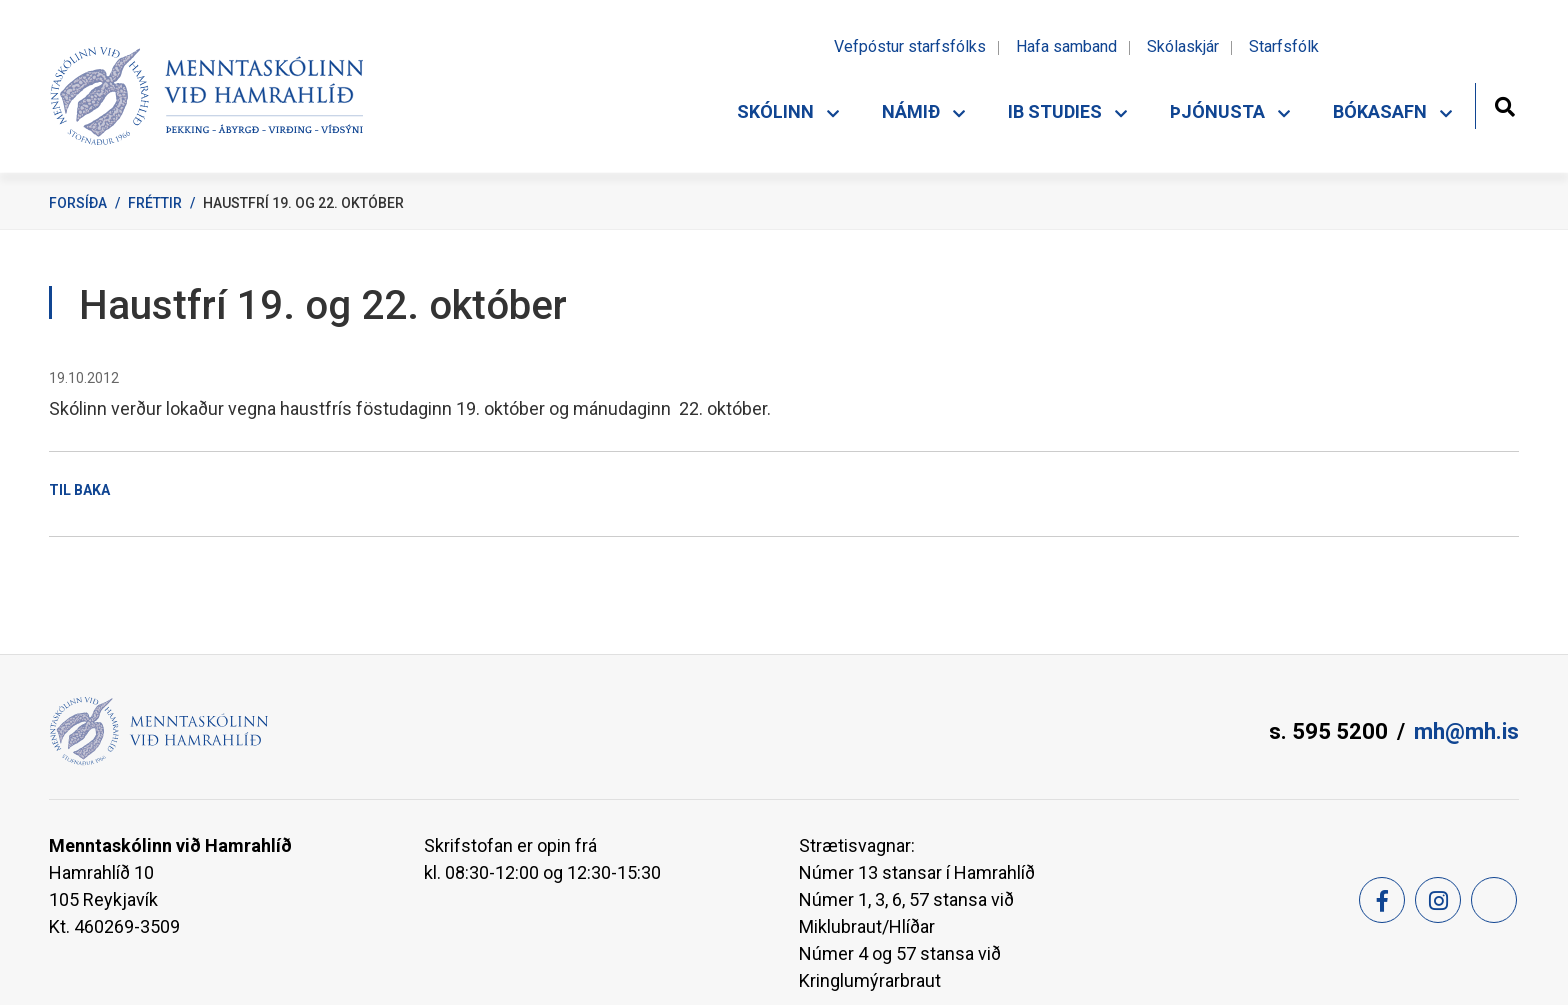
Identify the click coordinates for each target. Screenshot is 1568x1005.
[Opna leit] (1504, 104)
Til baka (79, 490)
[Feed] (1494, 900)
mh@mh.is (1466, 731)
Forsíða (78, 203)
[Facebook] (1382, 900)
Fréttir (155, 203)
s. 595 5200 (1328, 731)
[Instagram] (1438, 900)
